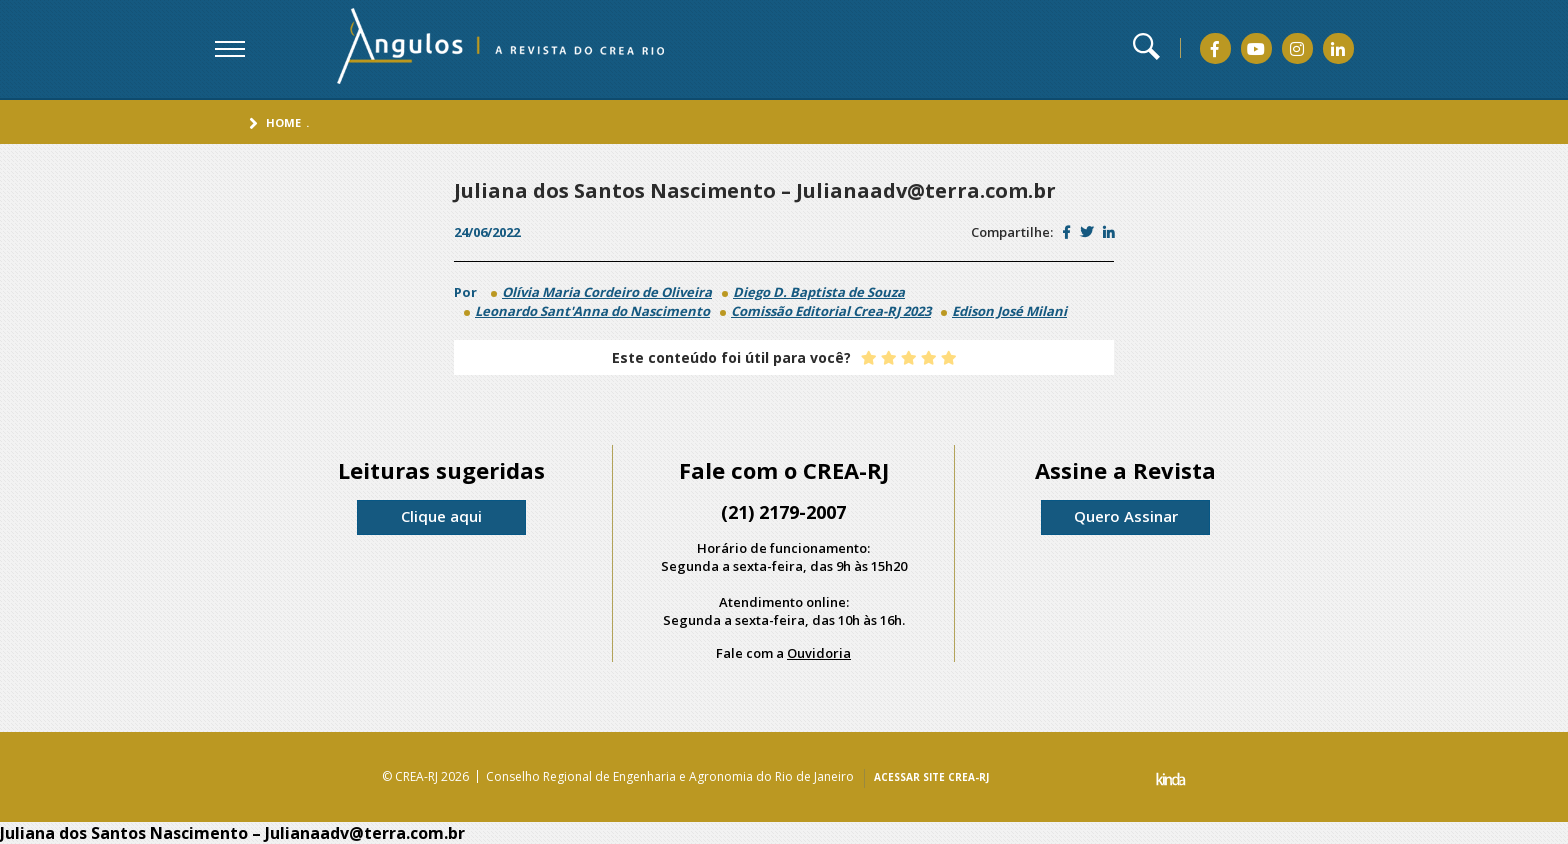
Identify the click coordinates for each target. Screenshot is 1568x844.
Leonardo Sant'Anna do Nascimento (592, 311)
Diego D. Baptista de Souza (819, 292)
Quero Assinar (1126, 516)
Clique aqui (441, 516)
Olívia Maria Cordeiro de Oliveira (607, 292)
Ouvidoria (819, 653)
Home (283, 122)
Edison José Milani (1009, 311)
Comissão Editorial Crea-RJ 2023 (831, 311)
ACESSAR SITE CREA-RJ (931, 777)
